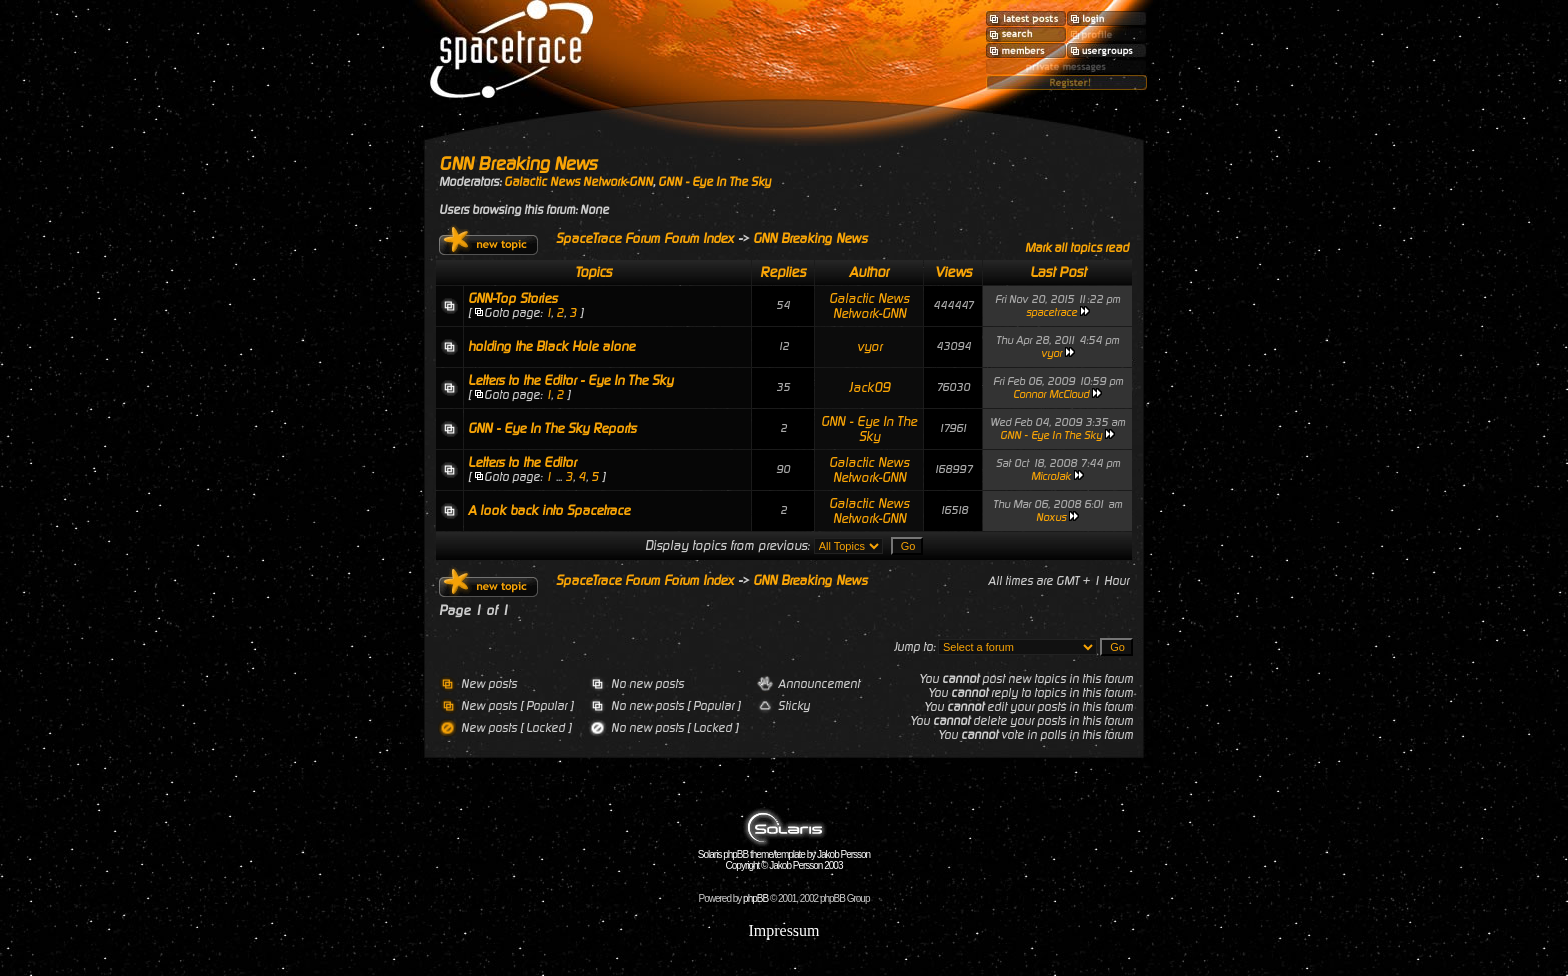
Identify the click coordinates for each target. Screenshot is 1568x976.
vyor (869, 346)
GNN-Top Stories (512, 298)
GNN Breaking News (518, 163)
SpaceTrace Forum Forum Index (645, 238)
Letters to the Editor (522, 462)
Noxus (1051, 517)
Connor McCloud (1051, 394)
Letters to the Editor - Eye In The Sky (570, 380)
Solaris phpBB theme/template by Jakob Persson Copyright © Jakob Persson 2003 (784, 855)
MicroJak (1051, 476)
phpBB (755, 898)
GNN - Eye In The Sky (714, 182)
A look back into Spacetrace (549, 510)
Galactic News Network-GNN (578, 182)
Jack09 (869, 387)
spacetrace (1051, 312)
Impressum (783, 930)
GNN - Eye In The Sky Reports (552, 428)
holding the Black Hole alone (551, 346)
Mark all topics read (1077, 248)
